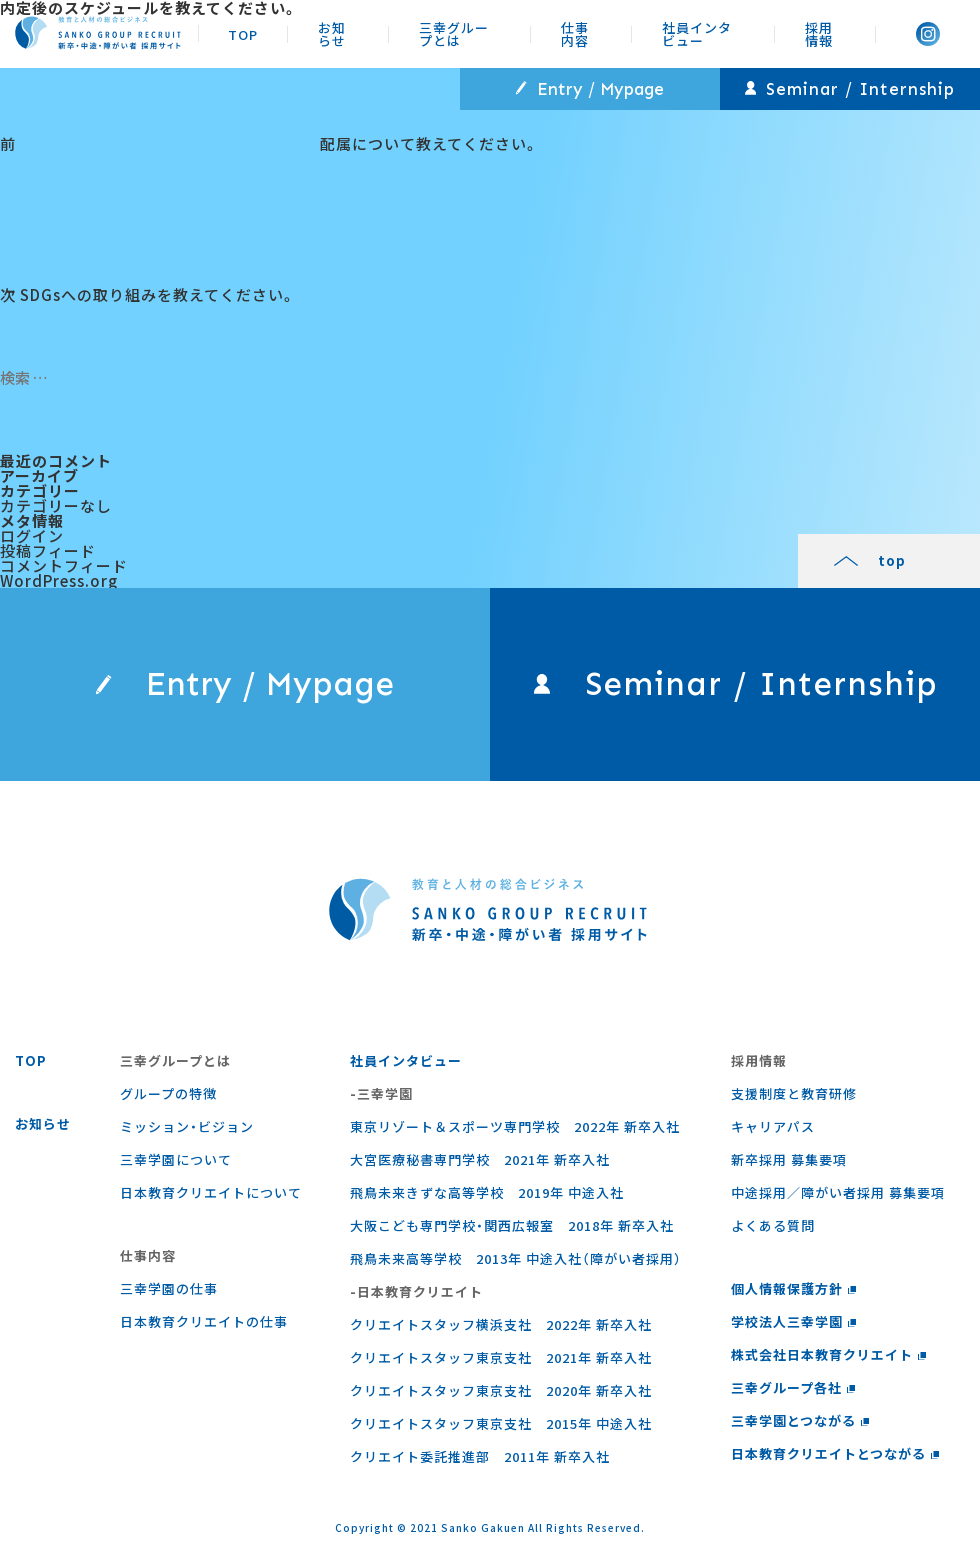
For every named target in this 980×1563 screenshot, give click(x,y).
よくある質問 (773, 1225)
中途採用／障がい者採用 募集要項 (838, 1192)
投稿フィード (48, 550)
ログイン (32, 535)
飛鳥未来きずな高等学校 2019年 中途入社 (487, 1192)
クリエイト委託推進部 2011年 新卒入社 (480, 1456)
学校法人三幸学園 (794, 1321)
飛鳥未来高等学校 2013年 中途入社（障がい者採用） (516, 1258)
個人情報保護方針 (794, 1288)
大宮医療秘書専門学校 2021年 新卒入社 (480, 1159)
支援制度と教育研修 (794, 1093)
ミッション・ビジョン (187, 1126)
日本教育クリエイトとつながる (835, 1453)
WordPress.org (59, 580)
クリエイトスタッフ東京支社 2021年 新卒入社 (501, 1357)
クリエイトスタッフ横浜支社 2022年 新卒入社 (501, 1324)
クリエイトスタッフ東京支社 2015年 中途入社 (501, 1423)
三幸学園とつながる (800, 1420)
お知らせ (332, 33)
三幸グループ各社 (793, 1387)
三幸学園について (176, 1159)
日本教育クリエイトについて (211, 1192)
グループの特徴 (168, 1093)
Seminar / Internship (850, 89)
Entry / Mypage (590, 89)
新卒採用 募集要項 (789, 1159)
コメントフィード (64, 565)
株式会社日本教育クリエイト (829, 1354)
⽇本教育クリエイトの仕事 (204, 1321)
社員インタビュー (697, 33)
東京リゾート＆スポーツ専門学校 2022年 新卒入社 (515, 1126)
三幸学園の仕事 (169, 1288)
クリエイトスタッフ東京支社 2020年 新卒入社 (501, 1390)
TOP (243, 33)
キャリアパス (773, 1126)
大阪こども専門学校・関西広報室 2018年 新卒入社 (512, 1225)
